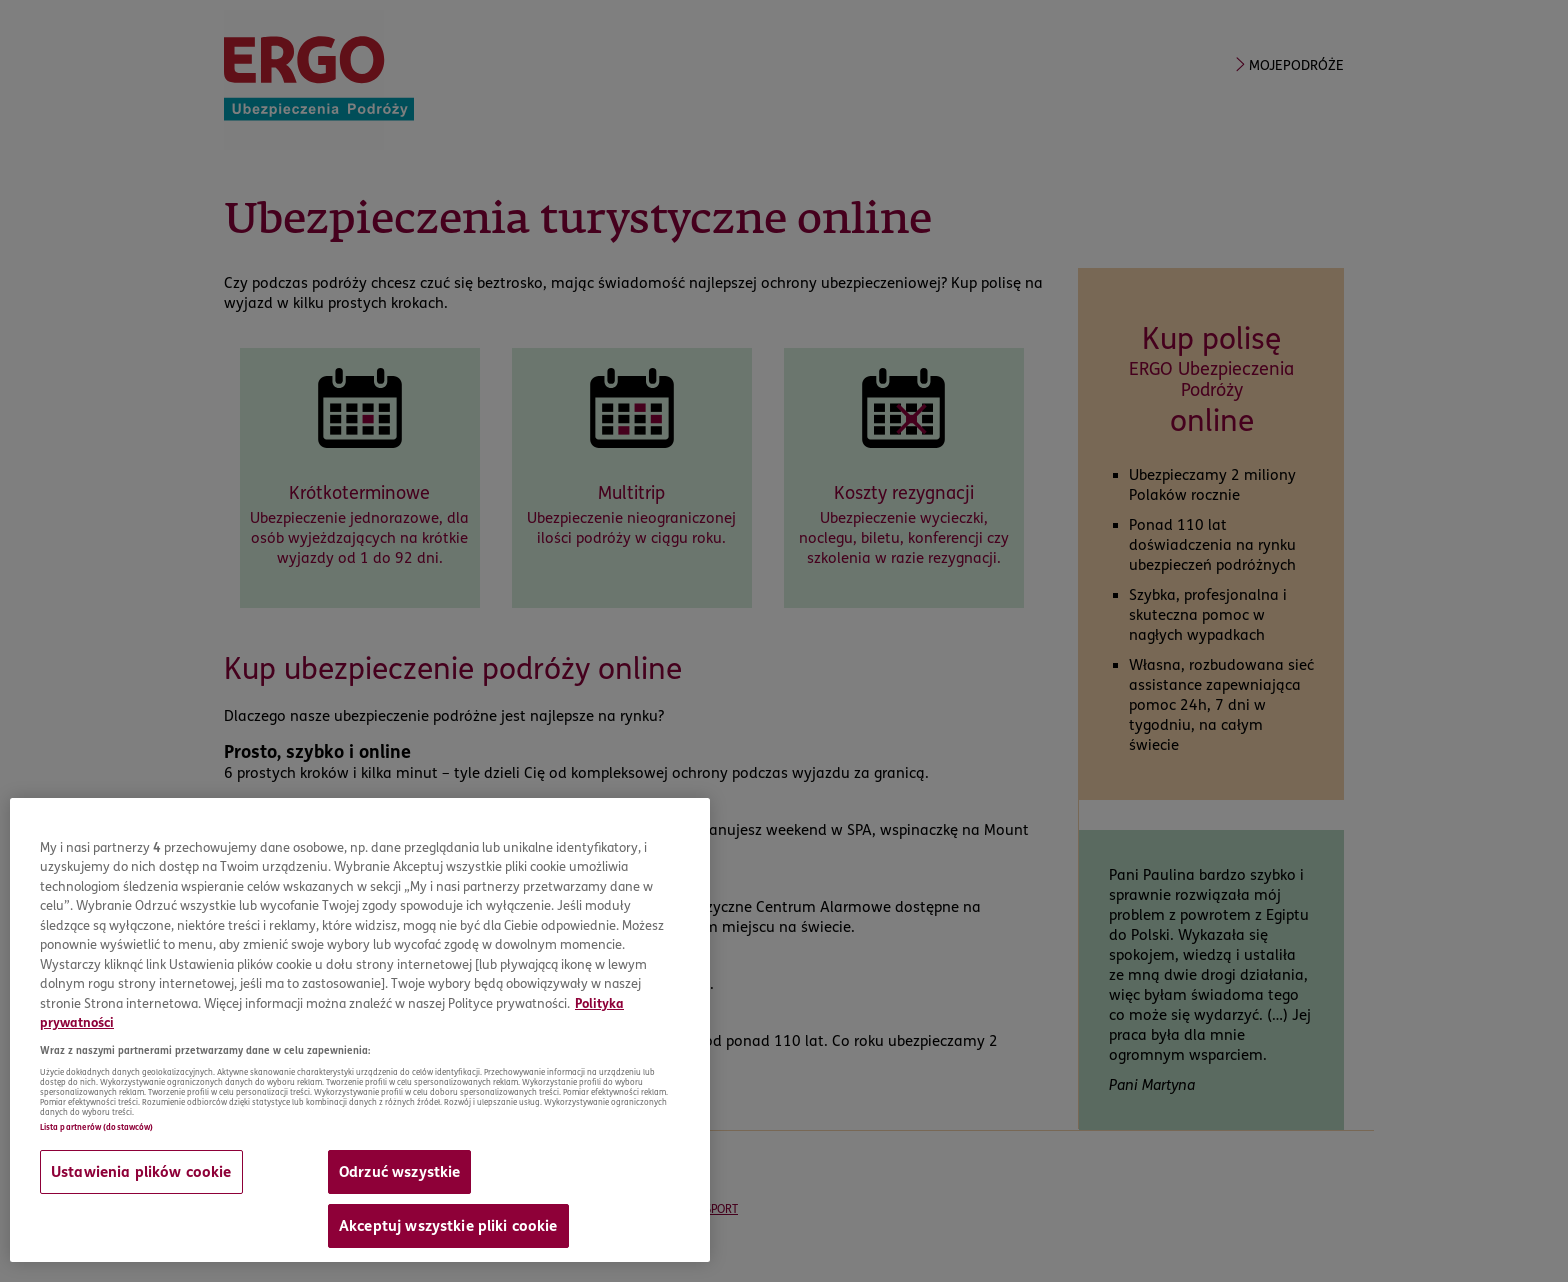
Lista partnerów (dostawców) (96, 1127)
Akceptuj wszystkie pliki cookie (448, 1226)
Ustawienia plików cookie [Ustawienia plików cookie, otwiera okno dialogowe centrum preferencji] (141, 1172)
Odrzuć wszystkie (399, 1172)
